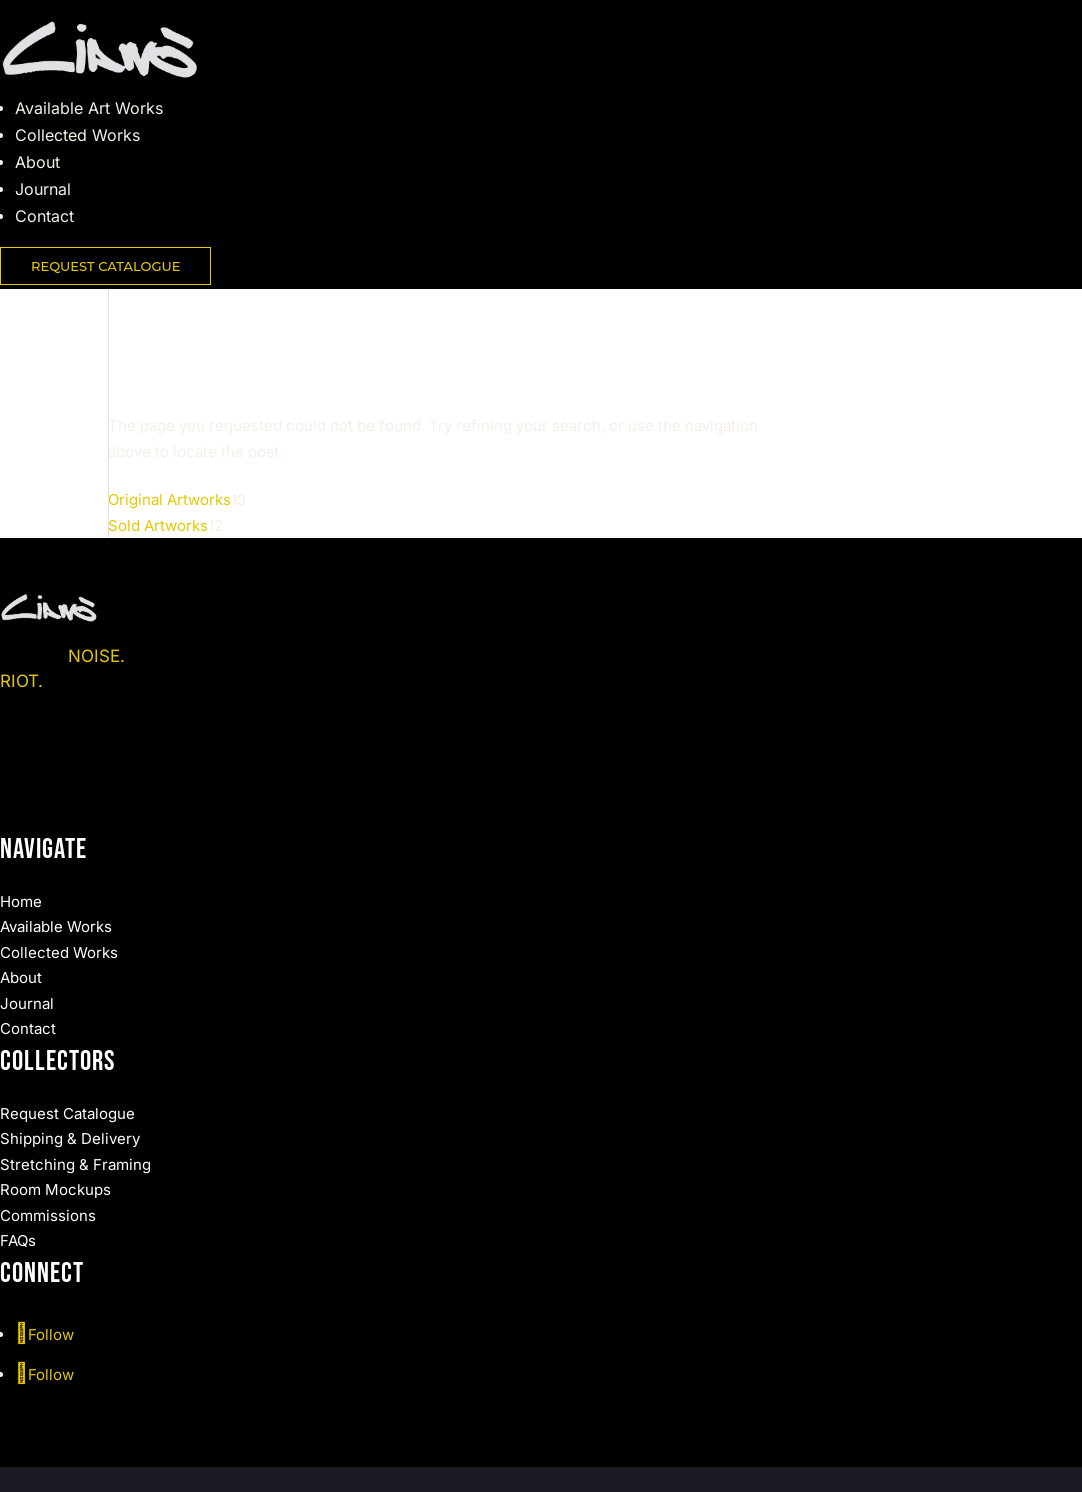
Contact (44, 216)
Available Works (56, 926)
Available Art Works (89, 108)
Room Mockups (55, 1189)
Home (21, 901)
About (37, 162)
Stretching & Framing (75, 1164)
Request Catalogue (67, 1113)
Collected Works (77, 135)
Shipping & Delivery (70, 1138)
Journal (43, 189)
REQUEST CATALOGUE (105, 266)
